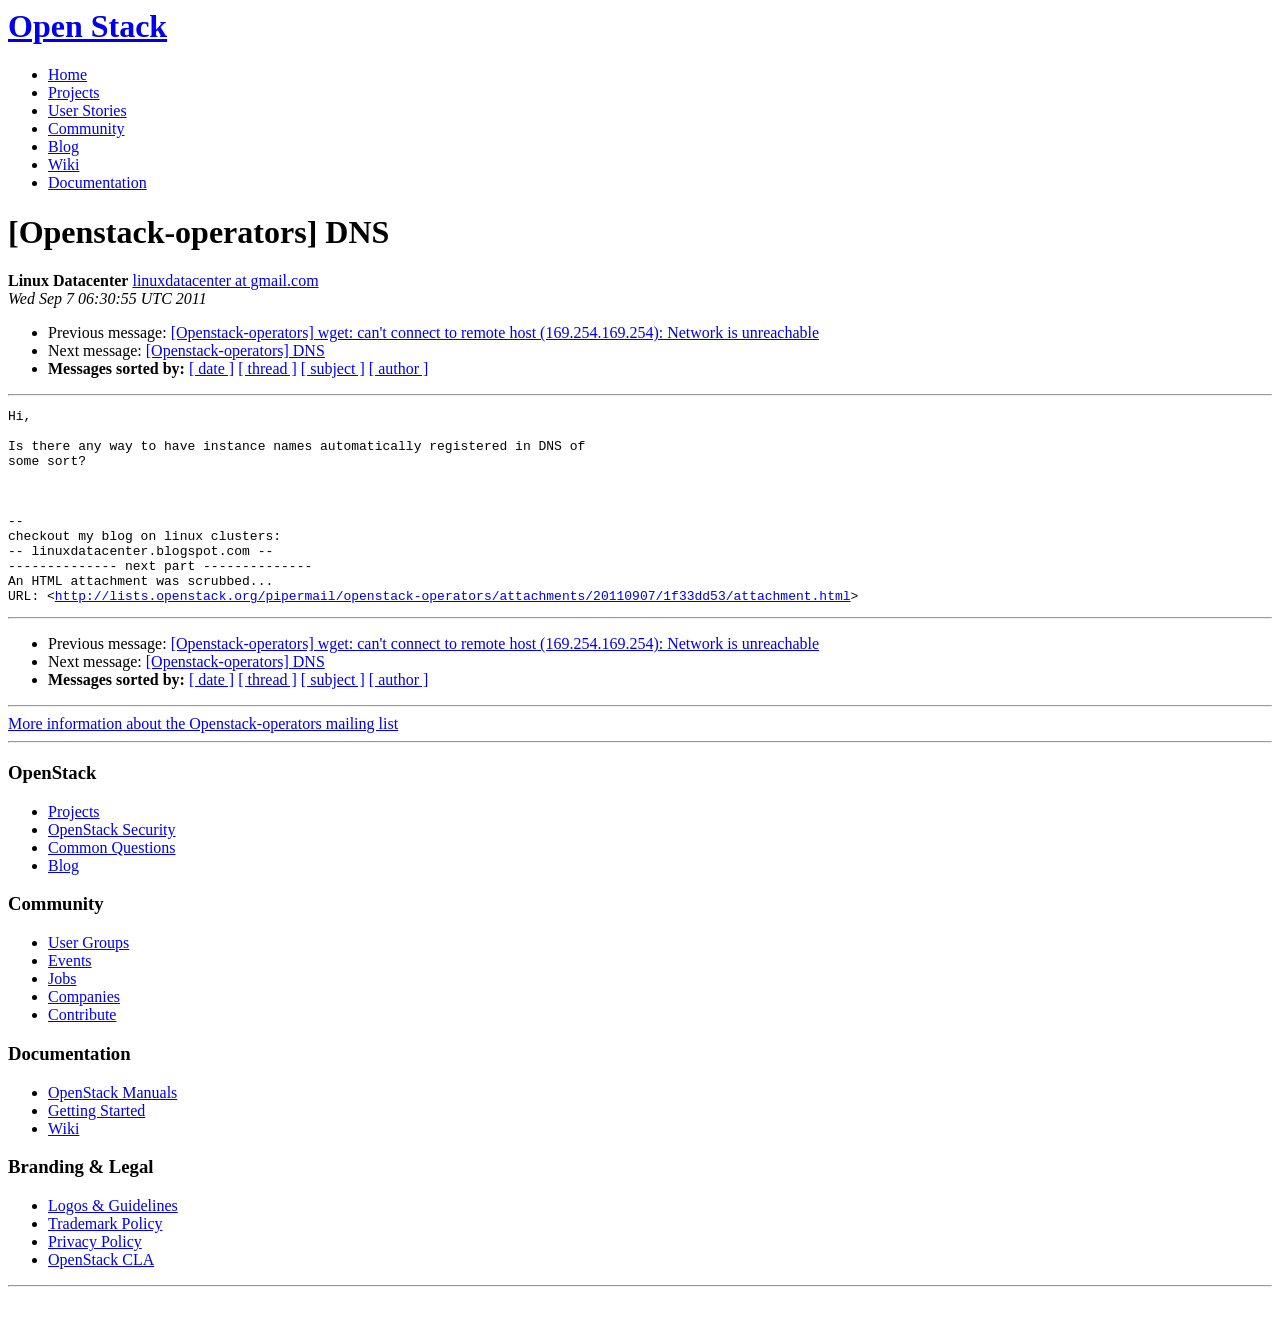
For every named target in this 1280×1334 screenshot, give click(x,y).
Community (86, 128)
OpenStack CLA (101, 1298)
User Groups (88, 981)
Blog (63, 146)
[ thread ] (267, 368)
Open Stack (87, 26)
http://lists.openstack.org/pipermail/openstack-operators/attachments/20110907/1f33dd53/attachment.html (453, 634)
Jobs (62, 1017)
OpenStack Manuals (112, 1131)
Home (67, 74)
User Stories (87, 110)
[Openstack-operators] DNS (235, 350)
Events (70, 999)
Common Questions (112, 886)
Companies (84, 1035)
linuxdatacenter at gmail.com (225, 280)
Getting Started (96, 1149)
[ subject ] (333, 368)
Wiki (63, 164)
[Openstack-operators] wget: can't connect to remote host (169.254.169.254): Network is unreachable (495, 332)
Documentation (97, 182)
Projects (74, 92)
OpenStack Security (112, 868)
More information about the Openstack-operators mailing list (203, 762)
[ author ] (399, 368)
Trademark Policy (105, 1262)
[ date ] (211, 368)
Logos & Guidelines (113, 1244)
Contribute (82, 1053)
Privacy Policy (95, 1280)
